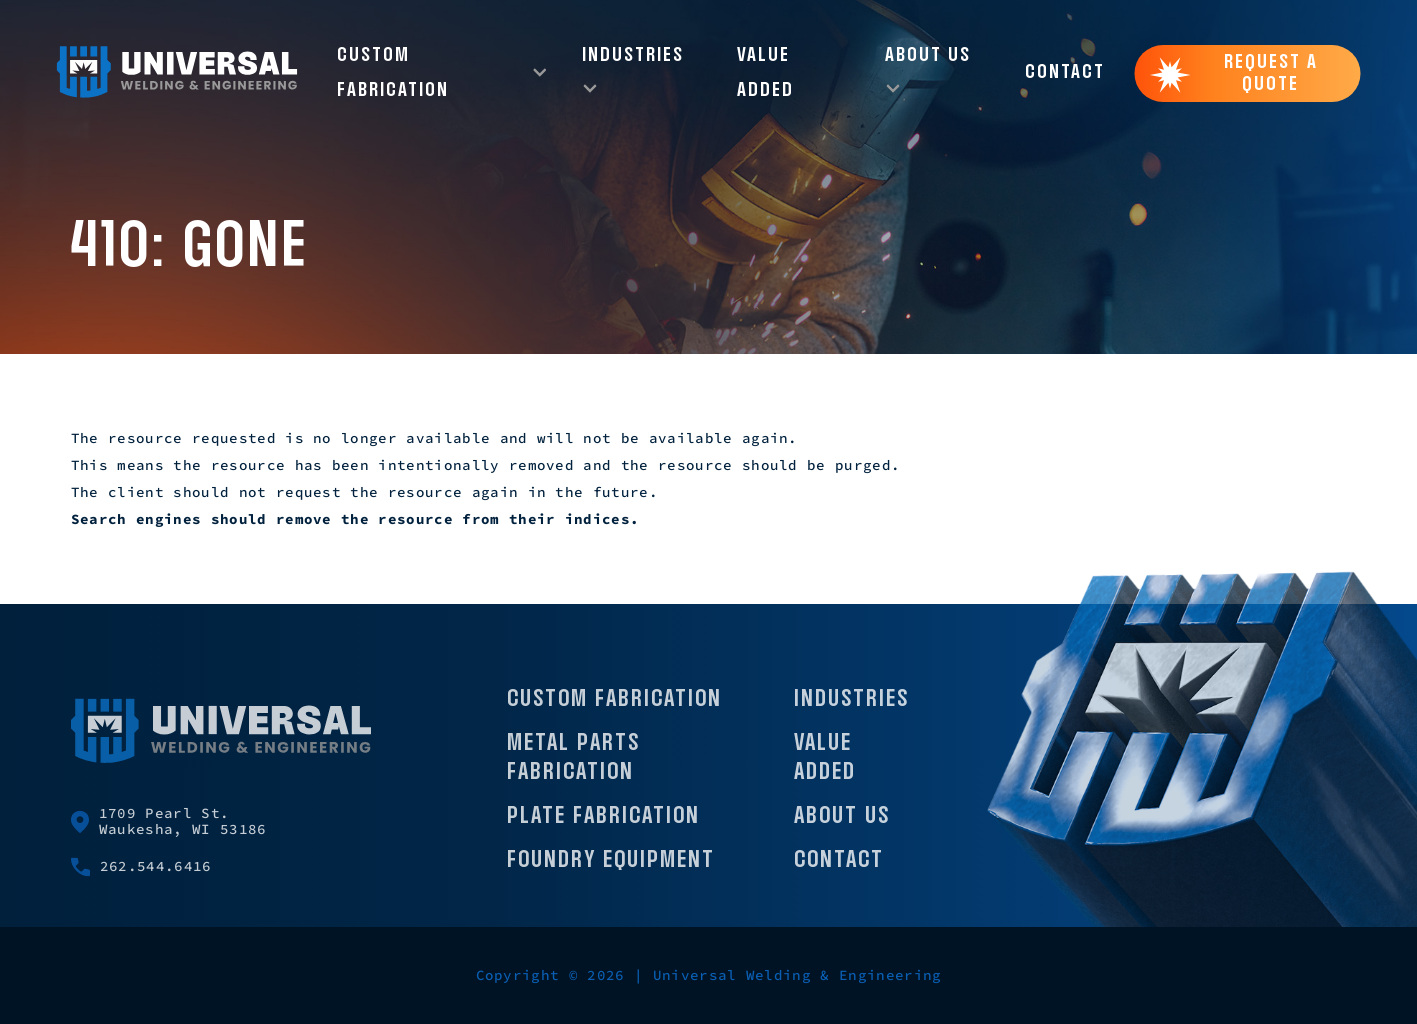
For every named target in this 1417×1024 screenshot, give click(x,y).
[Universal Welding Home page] (177, 73)
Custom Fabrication (614, 709)
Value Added (765, 73)
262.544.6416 (141, 877)
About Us (842, 826)
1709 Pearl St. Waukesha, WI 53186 (169, 831)
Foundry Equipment (611, 870)
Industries (851, 709)
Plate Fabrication (603, 826)
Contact (1065, 73)
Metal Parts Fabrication (573, 768)
